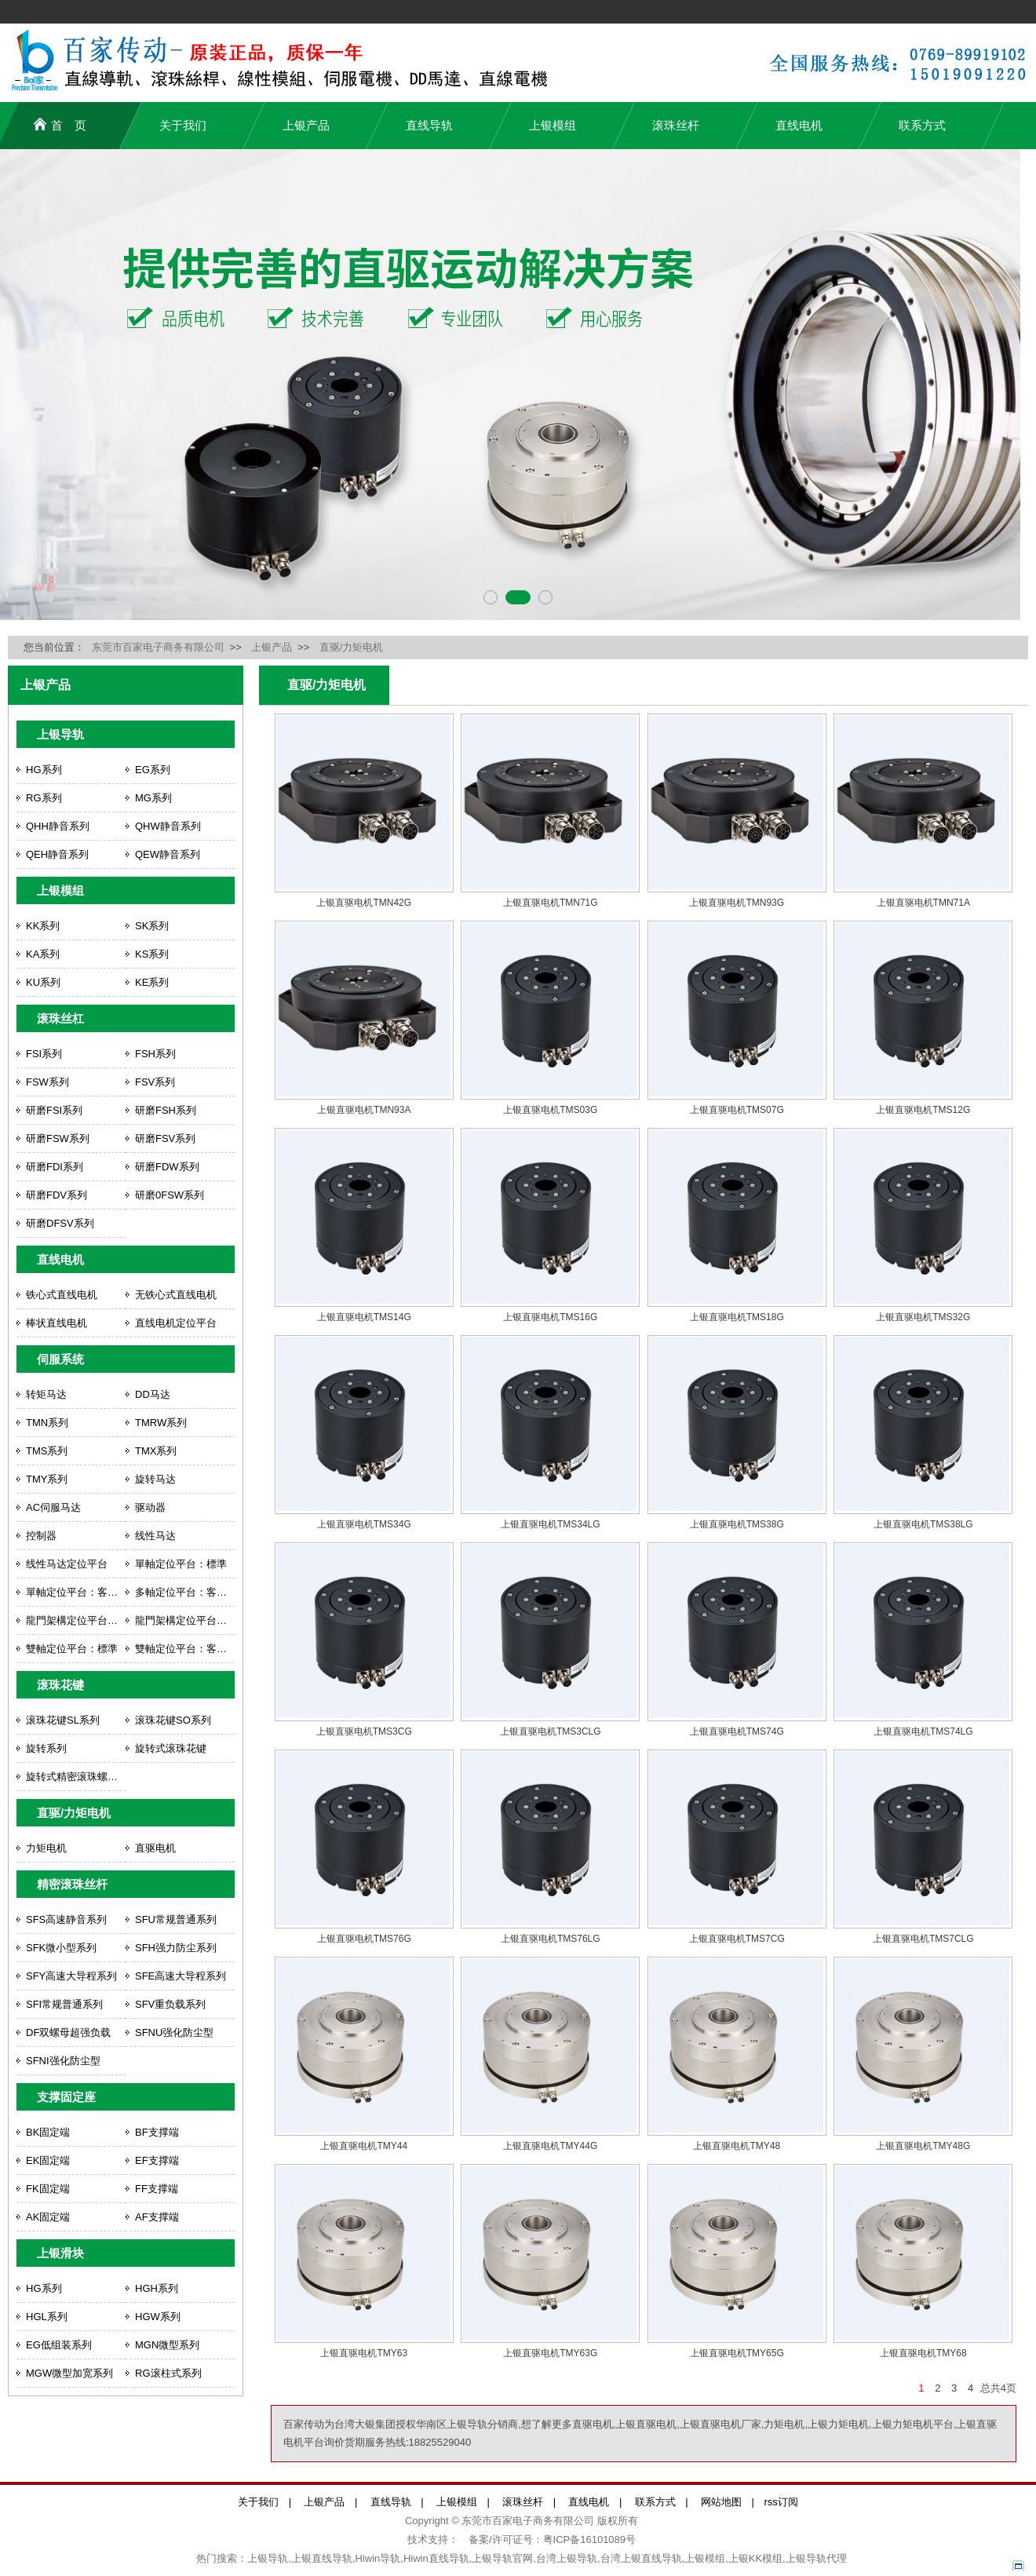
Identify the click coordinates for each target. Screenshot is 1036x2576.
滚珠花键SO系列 (173, 1720)
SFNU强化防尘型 (174, 2032)
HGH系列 (156, 2288)
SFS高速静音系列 (66, 1919)
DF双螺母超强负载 (68, 2032)
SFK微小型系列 (61, 1948)
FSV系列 (155, 1082)
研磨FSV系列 (165, 1138)
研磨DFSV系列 (60, 1223)
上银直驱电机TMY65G (737, 2353)
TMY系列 (46, 1479)
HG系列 (44, 769)
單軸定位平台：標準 (181, 1564)
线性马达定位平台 (67, 1564)
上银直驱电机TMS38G (737, 1524)
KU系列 (43, 982)
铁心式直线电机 (61, 1295)
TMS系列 (46, 1451)
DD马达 (152, 1394)
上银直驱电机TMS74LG (923, 1731)
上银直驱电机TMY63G (550, 2353)
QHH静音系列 (57, 826)
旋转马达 (155, 1479)
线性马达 (155, 1536)
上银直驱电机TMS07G (737, 1109)
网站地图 (721, 2502)
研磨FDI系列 (54, 1167)
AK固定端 (48, 2217)
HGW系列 (158, 2316)
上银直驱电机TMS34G (364, 1524)
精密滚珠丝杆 (72, 1884)
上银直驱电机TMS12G (923, 1109)
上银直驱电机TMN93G (736, 902)
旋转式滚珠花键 (170, 1748)
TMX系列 (156, 1451)
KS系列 (152, 954)
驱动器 (150, 1507)
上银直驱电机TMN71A (923, 902)
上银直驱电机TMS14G (364, 1317)
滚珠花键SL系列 (63, 1720)
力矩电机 (46, 1848)
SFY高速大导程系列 (71, 1976)
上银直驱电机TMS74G (737, 1731)
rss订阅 (780, 2502)
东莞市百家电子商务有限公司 (158, 647)
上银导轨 (60, 734)
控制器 (41, 1536)
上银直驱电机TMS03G (550, 1109)
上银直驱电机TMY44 (363, 2145)
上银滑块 (60, 2253)
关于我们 (182, 125)
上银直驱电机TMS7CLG (923, 1938)
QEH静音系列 (57, 854)
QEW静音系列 (167, 854)
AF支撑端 (157, 2217)
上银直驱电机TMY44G (550, 2145)
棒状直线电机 (56, 1323)
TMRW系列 (161, 1422)
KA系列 (43, 954)
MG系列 (153, 798)
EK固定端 (48, 2160)
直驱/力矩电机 (351, 647)
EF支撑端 (157, 2160)
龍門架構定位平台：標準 (76, 1620)
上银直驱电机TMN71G (550, 902)
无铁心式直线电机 (176, 1295)
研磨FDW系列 (167, 1167)
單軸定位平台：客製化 (76, 1592)
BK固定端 (48, 2132)
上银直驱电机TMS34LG (550, 1524)
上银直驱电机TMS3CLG (550, 1731)
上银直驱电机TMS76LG (550, 1938)
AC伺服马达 (53, 1507)
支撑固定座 (66, 2096)
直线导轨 (429, 125)
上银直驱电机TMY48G (923, 2145)
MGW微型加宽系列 (69, 2373)
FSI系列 (44, 1054)
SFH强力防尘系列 (176, 1948)
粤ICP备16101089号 (590, 2539)
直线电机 (799, 125)
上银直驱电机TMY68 (923, 2353)
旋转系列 (46, 1748)
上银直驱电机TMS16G (550, 1317)
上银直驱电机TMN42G (363, 902)
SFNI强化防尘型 (63, 2061)
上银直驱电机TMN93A (363, 1109)
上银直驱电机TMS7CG (737, 1938)
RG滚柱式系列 (168, 2373)
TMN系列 (47, 1422)
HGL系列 (46, 2316)
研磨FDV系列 (56, 1195)
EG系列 (152, 769)
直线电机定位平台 (176, 1323)
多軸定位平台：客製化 (185, 1592)
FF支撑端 (156, 2189)
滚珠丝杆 (675, 125)
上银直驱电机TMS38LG (923, 1524)
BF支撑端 (157, 2132)
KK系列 (43, 926)
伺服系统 (60, 1359)
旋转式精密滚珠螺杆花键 (76, 1776)
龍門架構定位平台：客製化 (185, 1620)
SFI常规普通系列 (64, 2004)
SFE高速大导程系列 (180, 1976)
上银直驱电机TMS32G (923, 1317)
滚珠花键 (60, 1684)
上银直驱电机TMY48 (736, 2145)
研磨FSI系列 (54, 1110)
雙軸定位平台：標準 (72, 1649)
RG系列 (44, 798)
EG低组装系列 (59, 2345)
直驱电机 (155, 1848)
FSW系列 (47, 1082)
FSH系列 (155, 1054)
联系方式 (922, 125)
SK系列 (152, 926)
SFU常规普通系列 (176, 1919)
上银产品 (306, 125)
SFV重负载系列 (170, 2004)
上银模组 (552, 125)
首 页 (59, 124)
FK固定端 (48, 2189)
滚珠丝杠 (60, 1018)
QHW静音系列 (168, 826)
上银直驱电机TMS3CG (364, 1731)
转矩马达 (46, 1394)
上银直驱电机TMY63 (363, 2353)
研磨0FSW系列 (169, 1195)
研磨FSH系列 (165, 1110)
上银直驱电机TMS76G (364, 1938)
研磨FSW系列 (57, 1138)
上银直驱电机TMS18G (737, 1317)
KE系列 (152, 982)
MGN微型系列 (167, 2345)
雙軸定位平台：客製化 (185, 1649)
